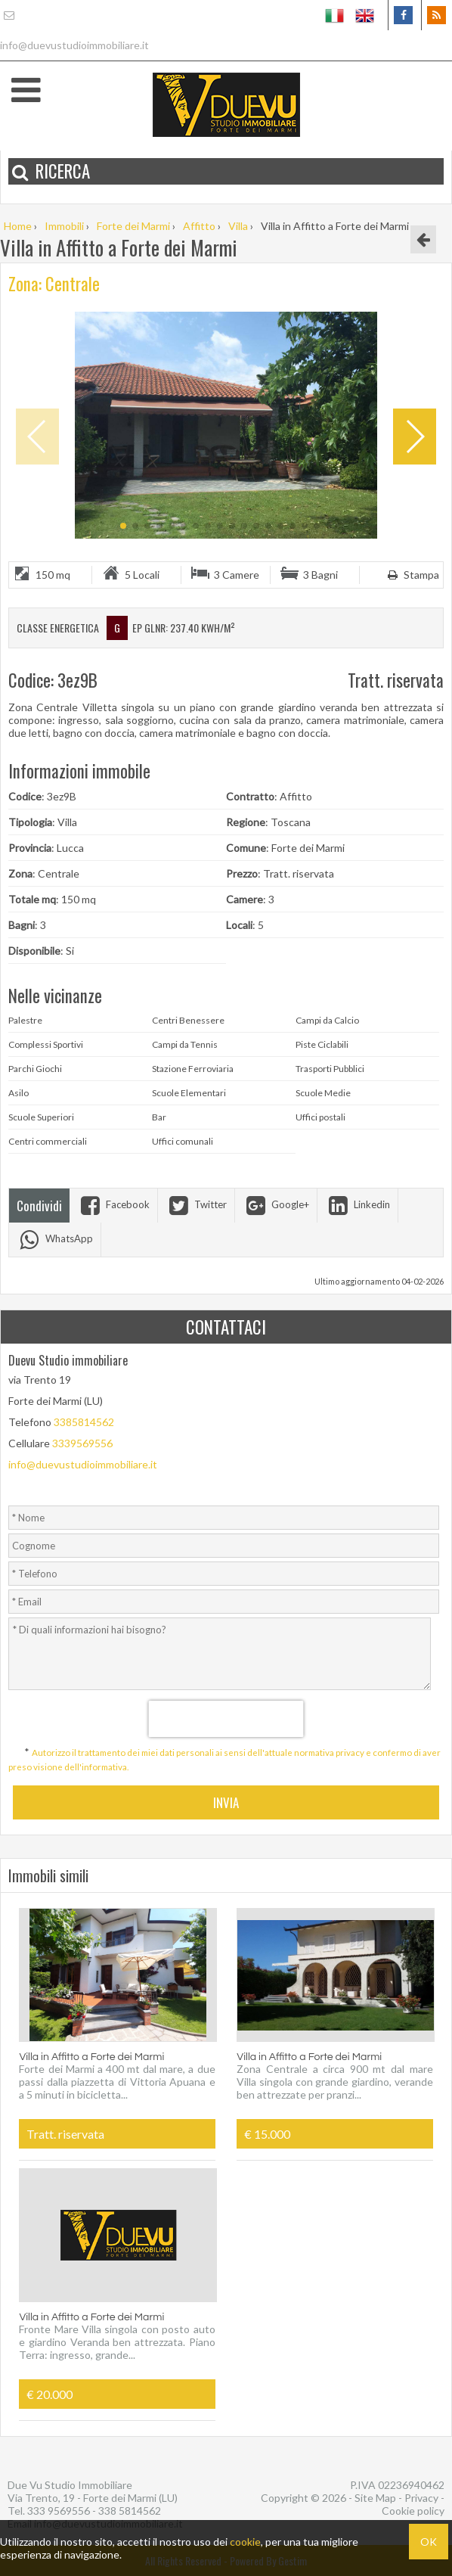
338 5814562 (129, 2510)
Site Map (375, 2497)
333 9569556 (58, 2510)
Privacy (421, 2497)
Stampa (411, 574)
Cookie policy (413, 2510)
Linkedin (357, 1204)
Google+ (276, 1204)
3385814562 (84, 1421)
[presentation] (226, 1719)
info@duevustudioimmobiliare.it (82, 1464)
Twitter (196, 1204)
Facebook (113, 1204)
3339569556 (82, 1443)
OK (428, 2541)
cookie (245, 2541)
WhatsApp (55, 1238)
